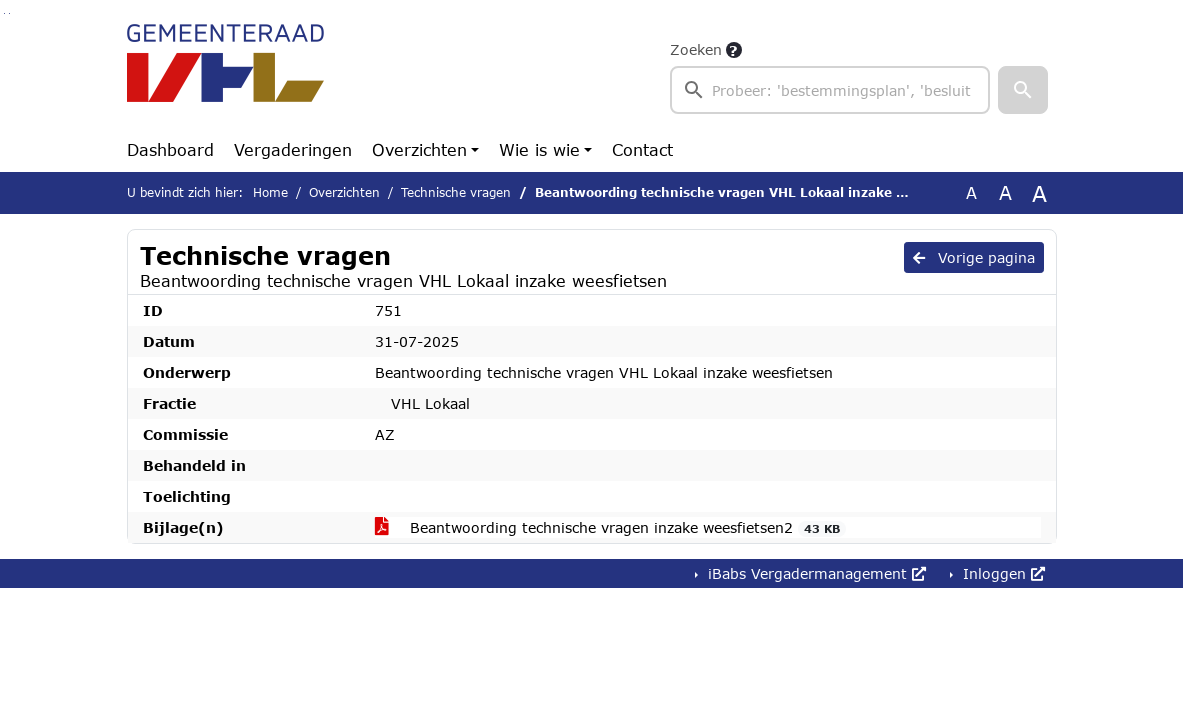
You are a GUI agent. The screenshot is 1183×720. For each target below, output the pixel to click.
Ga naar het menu (9, 13)
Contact (642, 149)
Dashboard (170, 149)
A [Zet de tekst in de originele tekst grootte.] (971, 192)
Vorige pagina (974, 257)
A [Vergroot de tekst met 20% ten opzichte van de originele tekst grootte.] (1005, 192)
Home (270, 192)
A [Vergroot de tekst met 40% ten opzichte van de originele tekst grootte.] (1039, 193)
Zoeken (696, 49)
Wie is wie (539, 149)
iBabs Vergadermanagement (814, 573)
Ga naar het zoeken (4, 13)
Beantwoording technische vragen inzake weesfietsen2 (611, 528)
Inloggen (1001, 573)
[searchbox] (830, 90)
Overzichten (419, 149)
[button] (1023, 90)
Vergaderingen (293, 149)
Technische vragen (456, 192)
